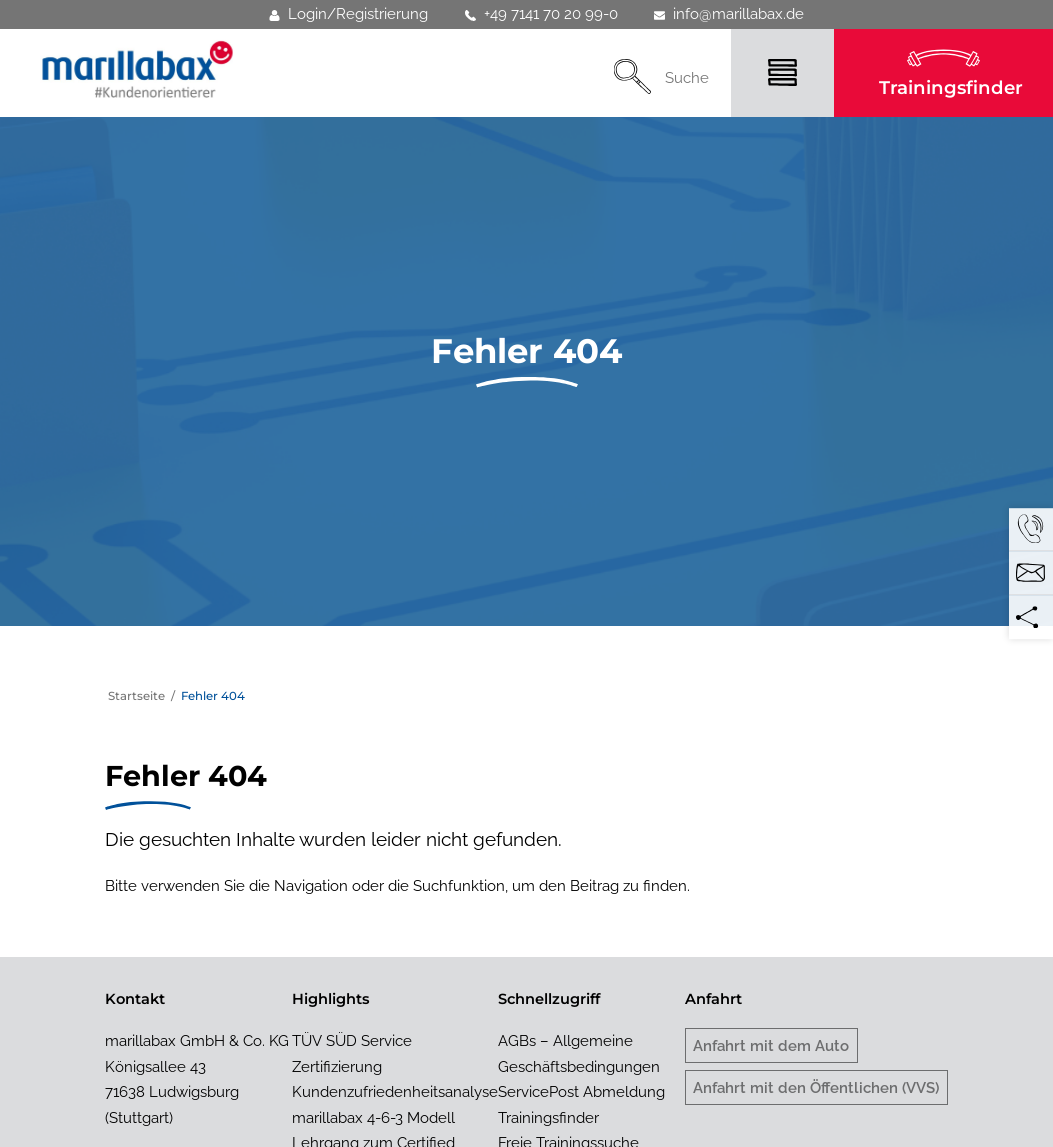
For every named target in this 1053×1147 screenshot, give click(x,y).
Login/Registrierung (348, 14)
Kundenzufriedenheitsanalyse (395, 1091)
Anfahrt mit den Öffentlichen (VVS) (816, 1087)
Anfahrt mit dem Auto (771, 1045)
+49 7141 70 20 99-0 (541, 14)
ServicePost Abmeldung (581, 1091)
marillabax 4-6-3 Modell (373, 1117)
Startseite (136, 696)
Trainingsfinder (951, 87)
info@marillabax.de (729, 14)
